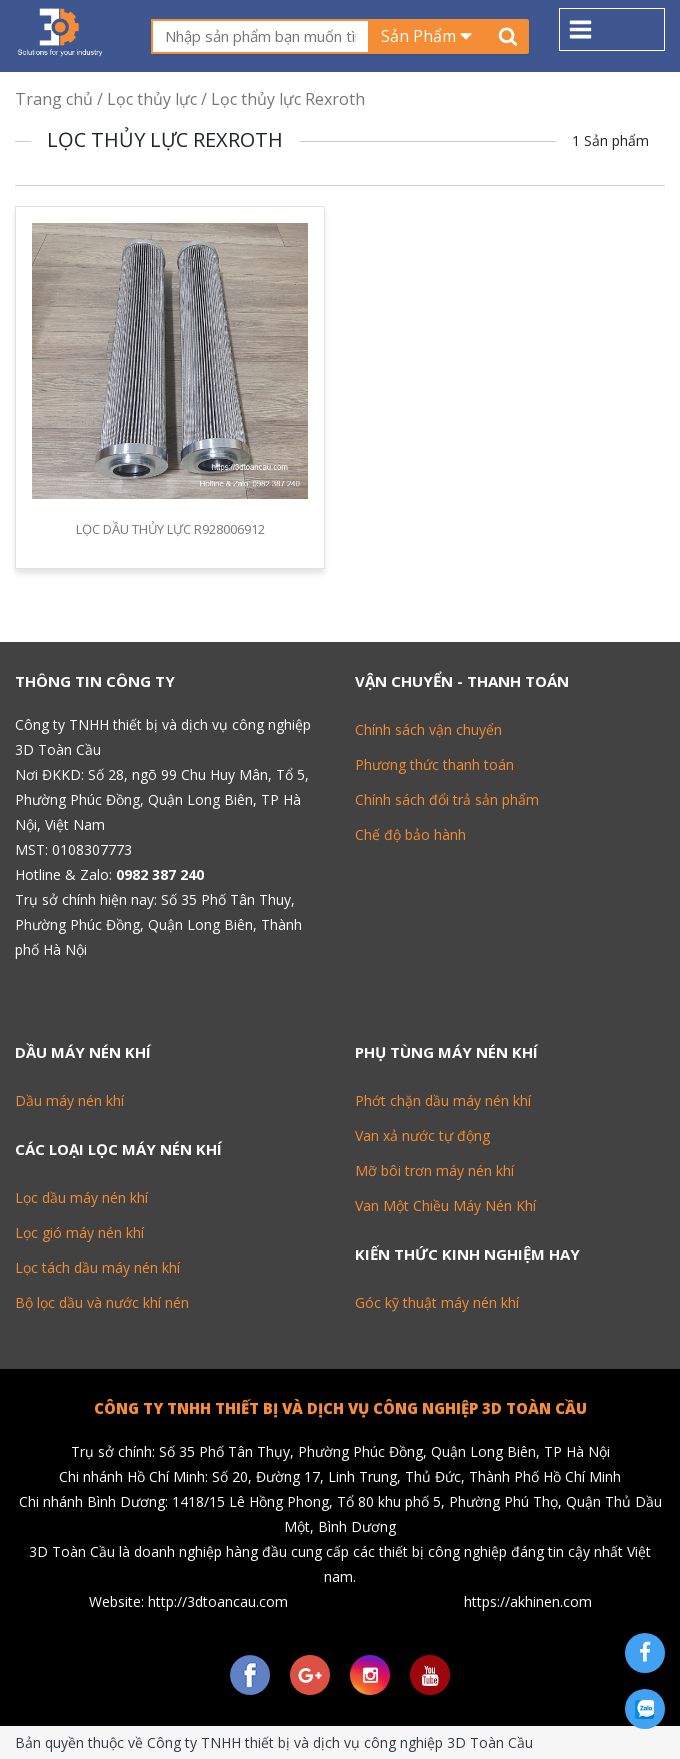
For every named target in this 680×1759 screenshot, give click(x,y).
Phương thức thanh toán (434, 764)
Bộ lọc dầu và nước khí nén (102, 1302)
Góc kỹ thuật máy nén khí (437, 1302)
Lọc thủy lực (152, 99)
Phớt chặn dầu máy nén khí (443, 1100)
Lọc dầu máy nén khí (81, 1197)
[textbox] (260, 36)
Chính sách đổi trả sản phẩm (447, 799)
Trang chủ (54, 99)
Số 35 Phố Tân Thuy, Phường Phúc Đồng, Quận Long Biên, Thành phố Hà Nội (158, 924)
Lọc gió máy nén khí (79, 1232)
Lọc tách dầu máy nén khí (97, 1267)
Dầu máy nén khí (69, 1100)
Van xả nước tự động (422, 1135)
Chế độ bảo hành (410, 834)
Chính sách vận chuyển (428, 729)
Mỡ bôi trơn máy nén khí (434, 1170)
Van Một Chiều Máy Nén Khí (445, 1205)
